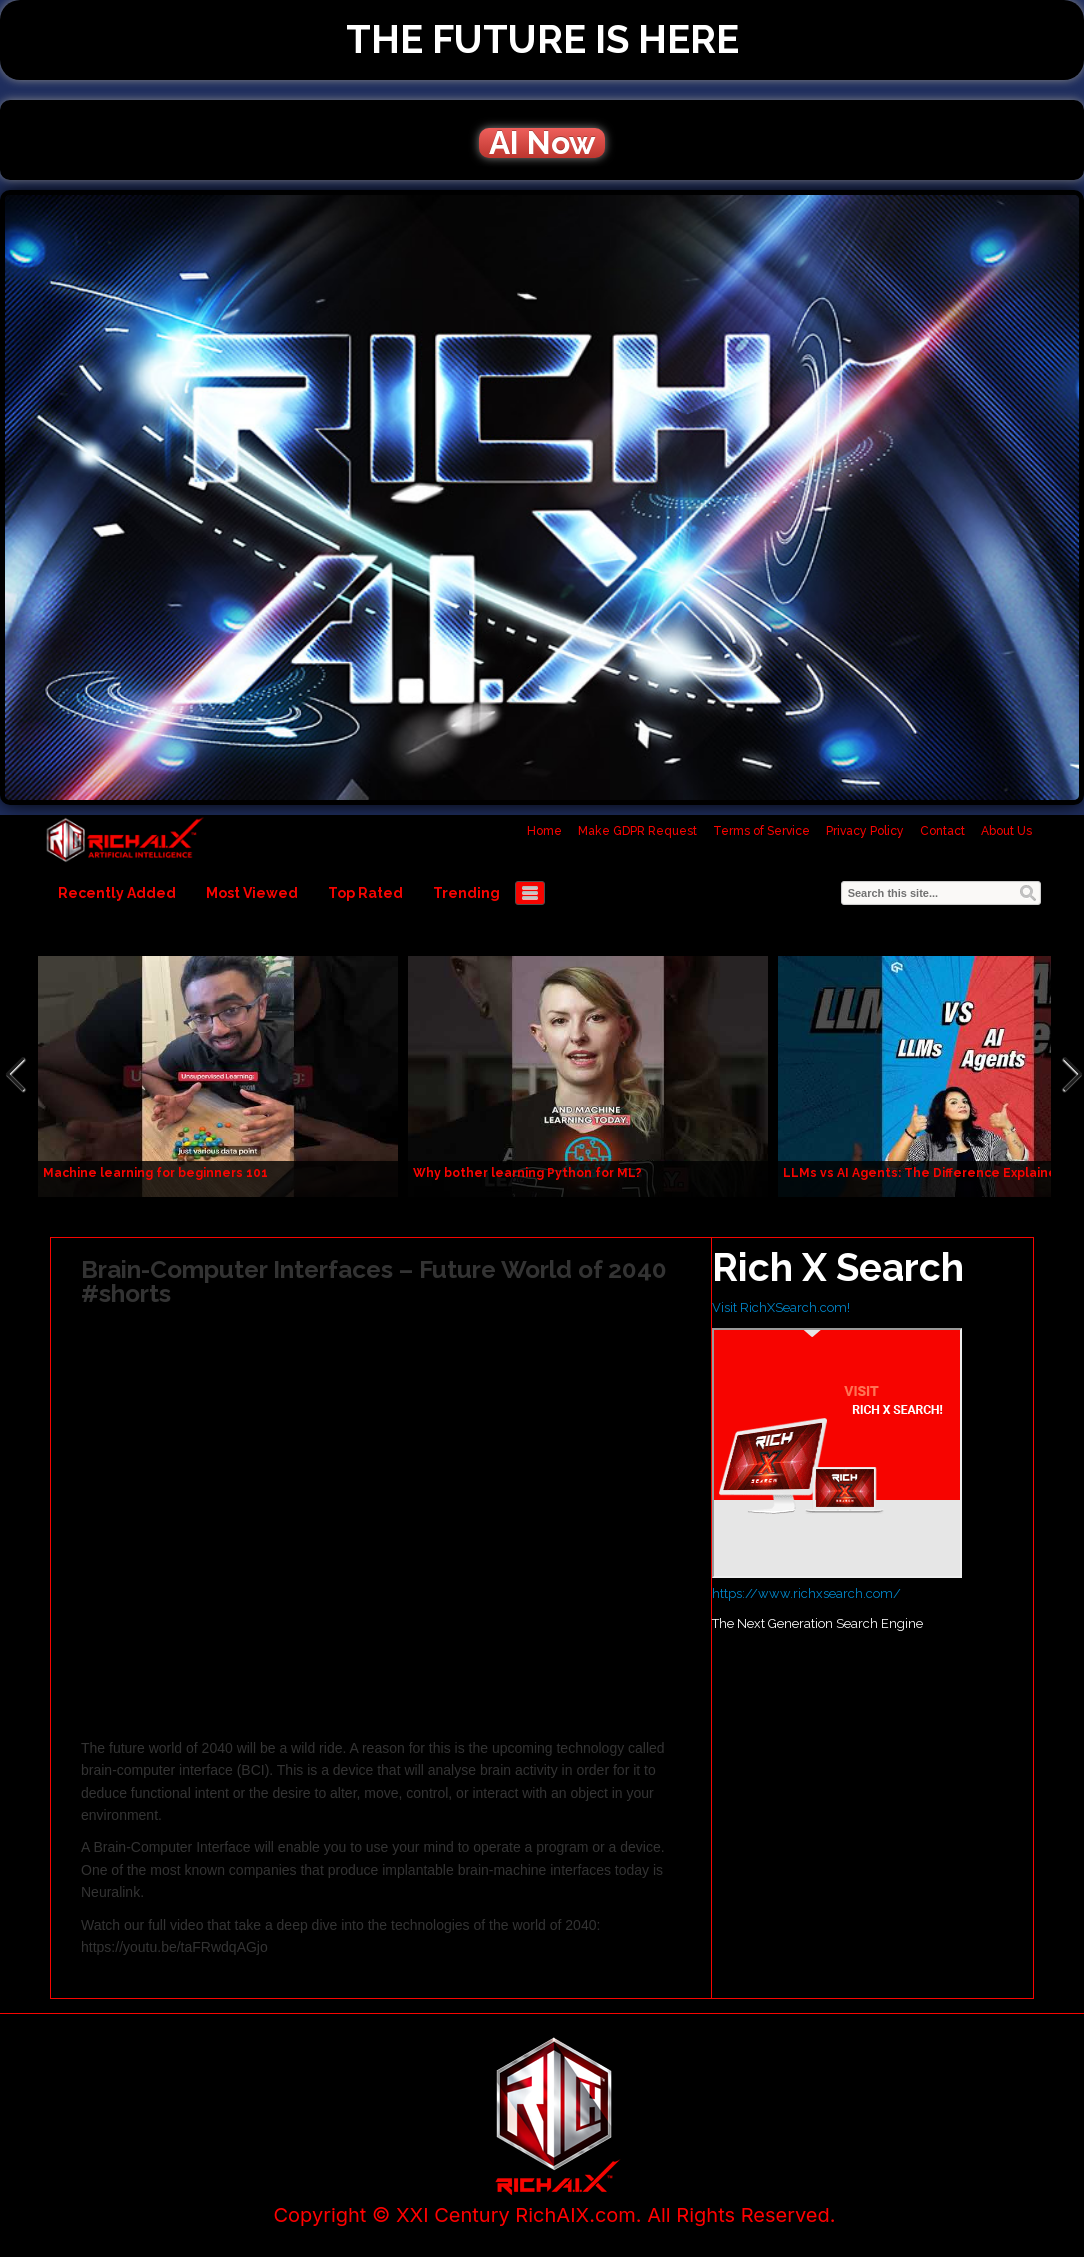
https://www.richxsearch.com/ (806, 1593)
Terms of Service (761, 831)
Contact (942, 831)
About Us (1006, 831)
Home (544, 831)
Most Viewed (252, 893)
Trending (466, 893)
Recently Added (117, 893)
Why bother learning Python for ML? (527, 1173)
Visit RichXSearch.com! (781, 1307)
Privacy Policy (865, 831)
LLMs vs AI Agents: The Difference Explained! (926, 1173)
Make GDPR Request (637, 831)
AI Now (542, 143)
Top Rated (365, 893)
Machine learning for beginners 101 (155, 1173)
